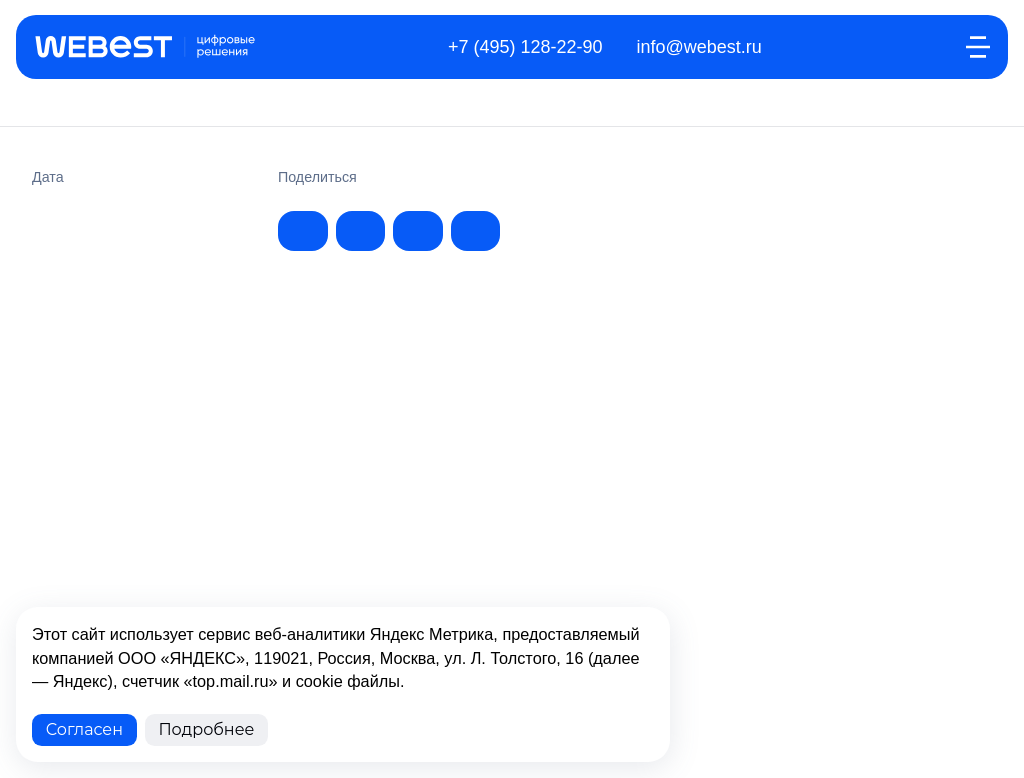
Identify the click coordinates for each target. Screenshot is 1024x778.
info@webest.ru (699, 47)
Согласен (84, 729)
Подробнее (206, 729)
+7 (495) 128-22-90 (525, 47)
